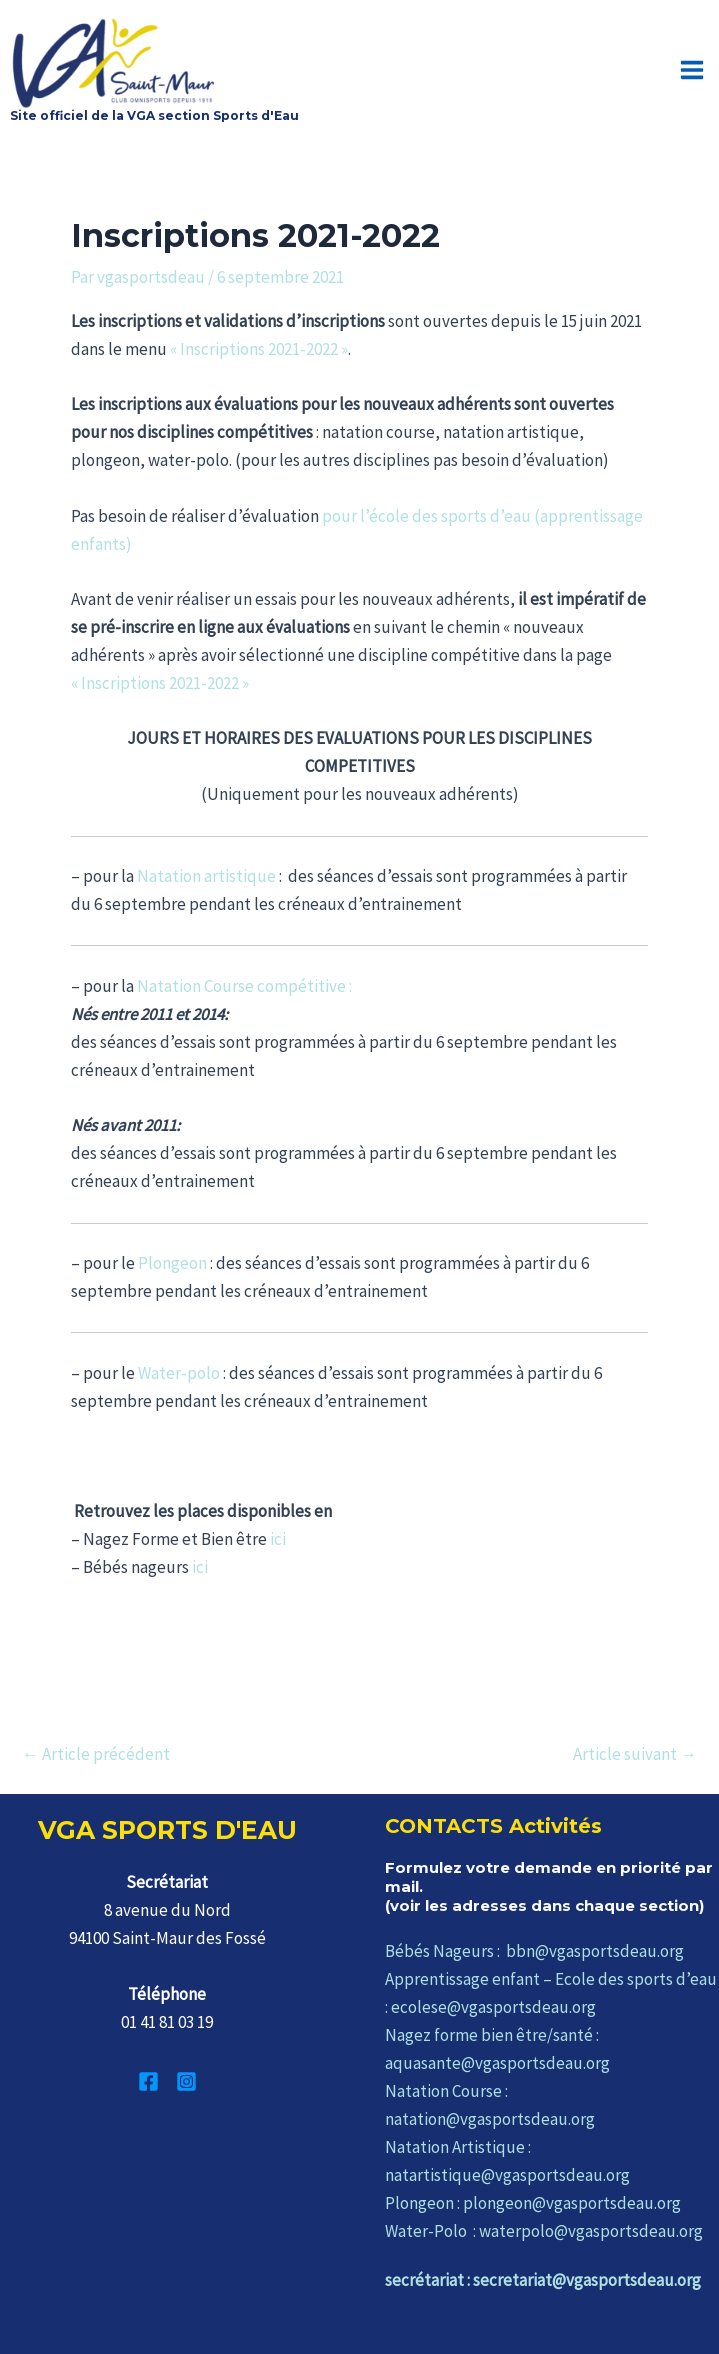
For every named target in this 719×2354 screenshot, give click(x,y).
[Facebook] (148, 2081)
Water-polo (179, 1373)
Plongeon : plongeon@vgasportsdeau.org (533, 2203)
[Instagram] (186, 2081)
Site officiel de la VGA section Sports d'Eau (154, 115)
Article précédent (96, 1754)
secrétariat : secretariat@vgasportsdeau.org (543, 2280)
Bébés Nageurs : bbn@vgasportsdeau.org (534, 1951)
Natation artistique (206, 876)
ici (278, 1539)
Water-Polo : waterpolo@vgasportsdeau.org (544, 2231)
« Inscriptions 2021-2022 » (259, 349)
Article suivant (635, 1754)
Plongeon (172, 1263)
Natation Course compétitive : (244, 986)
